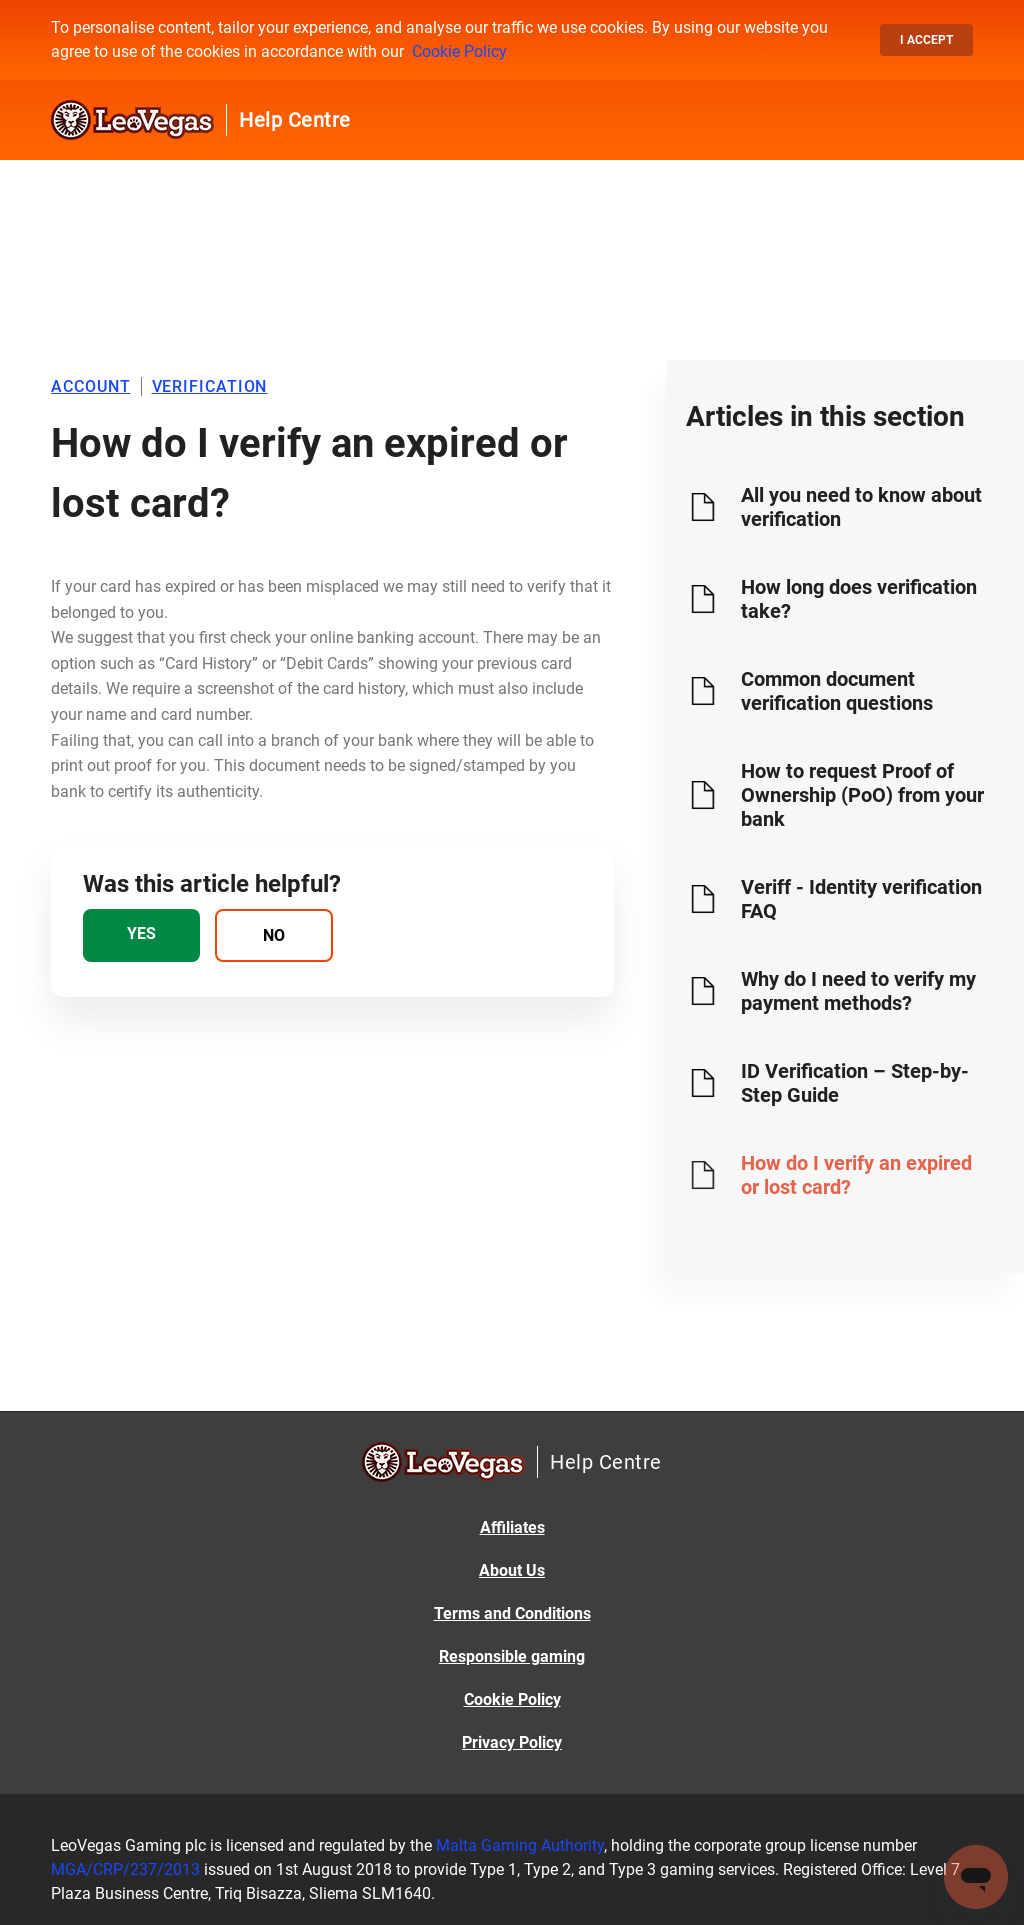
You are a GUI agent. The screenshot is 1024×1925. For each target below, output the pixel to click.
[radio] (141, 935)
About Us (512, 1570)
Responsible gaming (512, 1656)
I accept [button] (926, 40)
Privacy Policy (512, 1742)
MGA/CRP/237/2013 (125, 1869)
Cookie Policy (459, 51)
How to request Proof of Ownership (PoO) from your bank (862, 795)
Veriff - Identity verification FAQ (861, 899)
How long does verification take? (859, 599)
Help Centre (295, 120)
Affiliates (512, 1527)
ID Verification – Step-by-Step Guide (855, 1083)
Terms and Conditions (512, 1613)
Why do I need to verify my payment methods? (858, 991)
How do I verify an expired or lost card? (856, 1175)
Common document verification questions (837, 691)
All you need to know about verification (861, 507)
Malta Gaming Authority (520, 1845)
